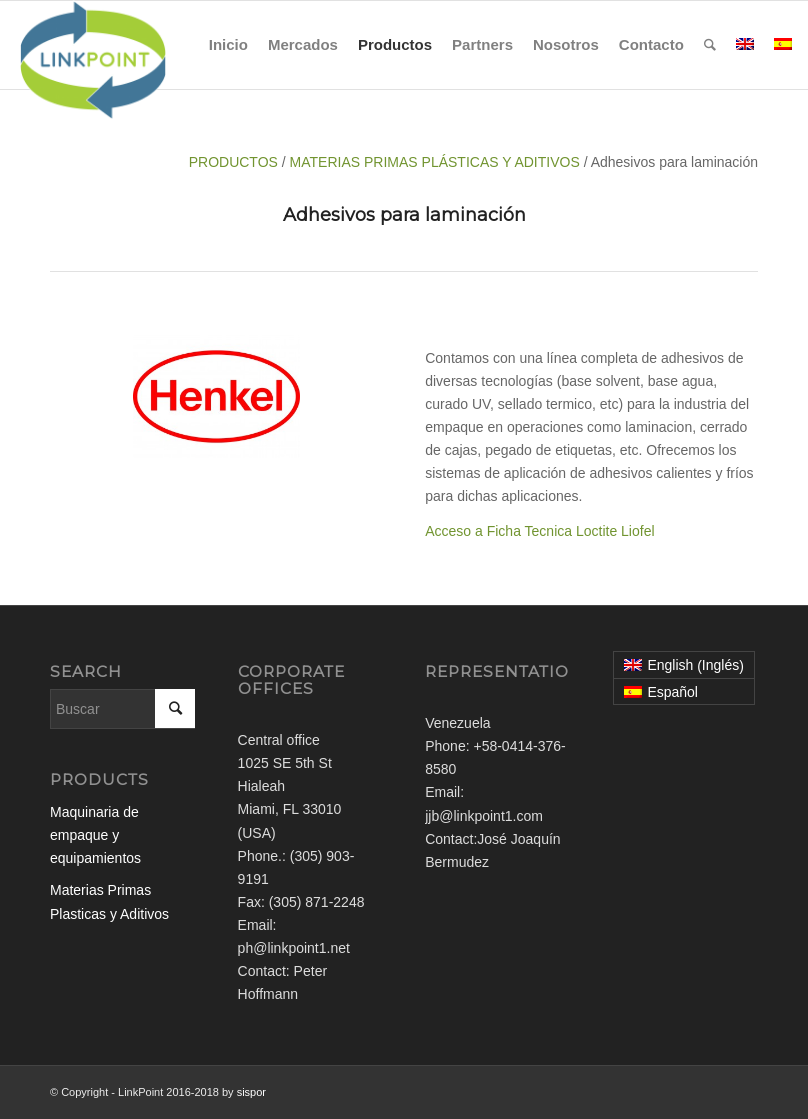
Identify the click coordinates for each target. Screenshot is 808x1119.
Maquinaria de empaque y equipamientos (95, 835)
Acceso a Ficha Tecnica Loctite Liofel (539, 531)
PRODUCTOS (235, 162)
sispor (251, 1092)
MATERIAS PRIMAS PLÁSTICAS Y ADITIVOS (435, 162)
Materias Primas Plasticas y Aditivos (109, 901)
